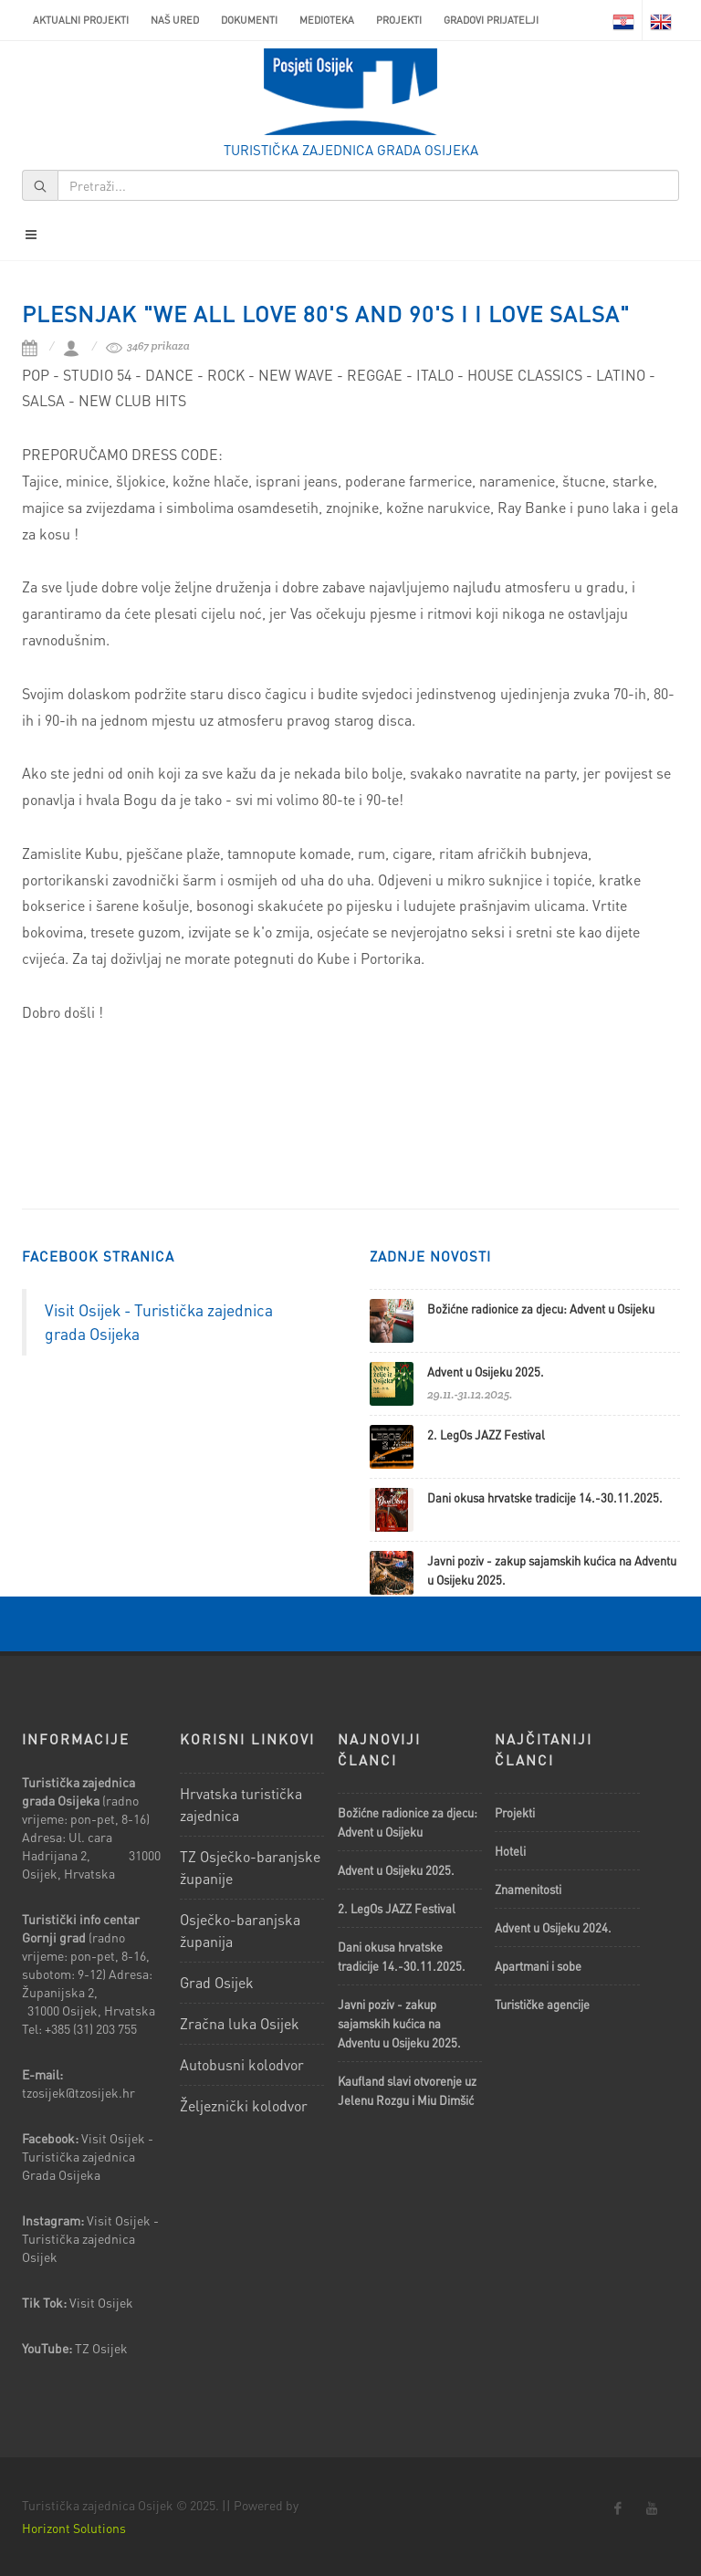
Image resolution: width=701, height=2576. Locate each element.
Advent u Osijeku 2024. (553, 1927)
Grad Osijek (217, 1982)
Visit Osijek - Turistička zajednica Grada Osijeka (87, 2156)
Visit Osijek (102, 2302)
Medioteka (326, 20)
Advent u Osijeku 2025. (485, 1371)
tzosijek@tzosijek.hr (78, 2092)
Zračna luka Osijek (239, 2023)
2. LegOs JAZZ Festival (486, 1434)
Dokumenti (249, 20)
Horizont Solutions (74, 2527)
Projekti (399, 20)
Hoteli (510, 1851)
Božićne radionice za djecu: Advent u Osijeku (540, 1308)
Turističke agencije (542, 2004)
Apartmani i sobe (538, 1966)
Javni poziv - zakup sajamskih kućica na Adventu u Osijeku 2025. (399, 2023)
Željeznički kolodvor (244, 2105)
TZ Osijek (101, 2348)
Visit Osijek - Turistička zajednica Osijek (90, 2238)
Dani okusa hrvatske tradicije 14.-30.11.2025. (545, 1497)
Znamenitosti (528, 1889)
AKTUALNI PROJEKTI (81, 20)
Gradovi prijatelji (491, 20)
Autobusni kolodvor (242, 2064)
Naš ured (175, 20)
